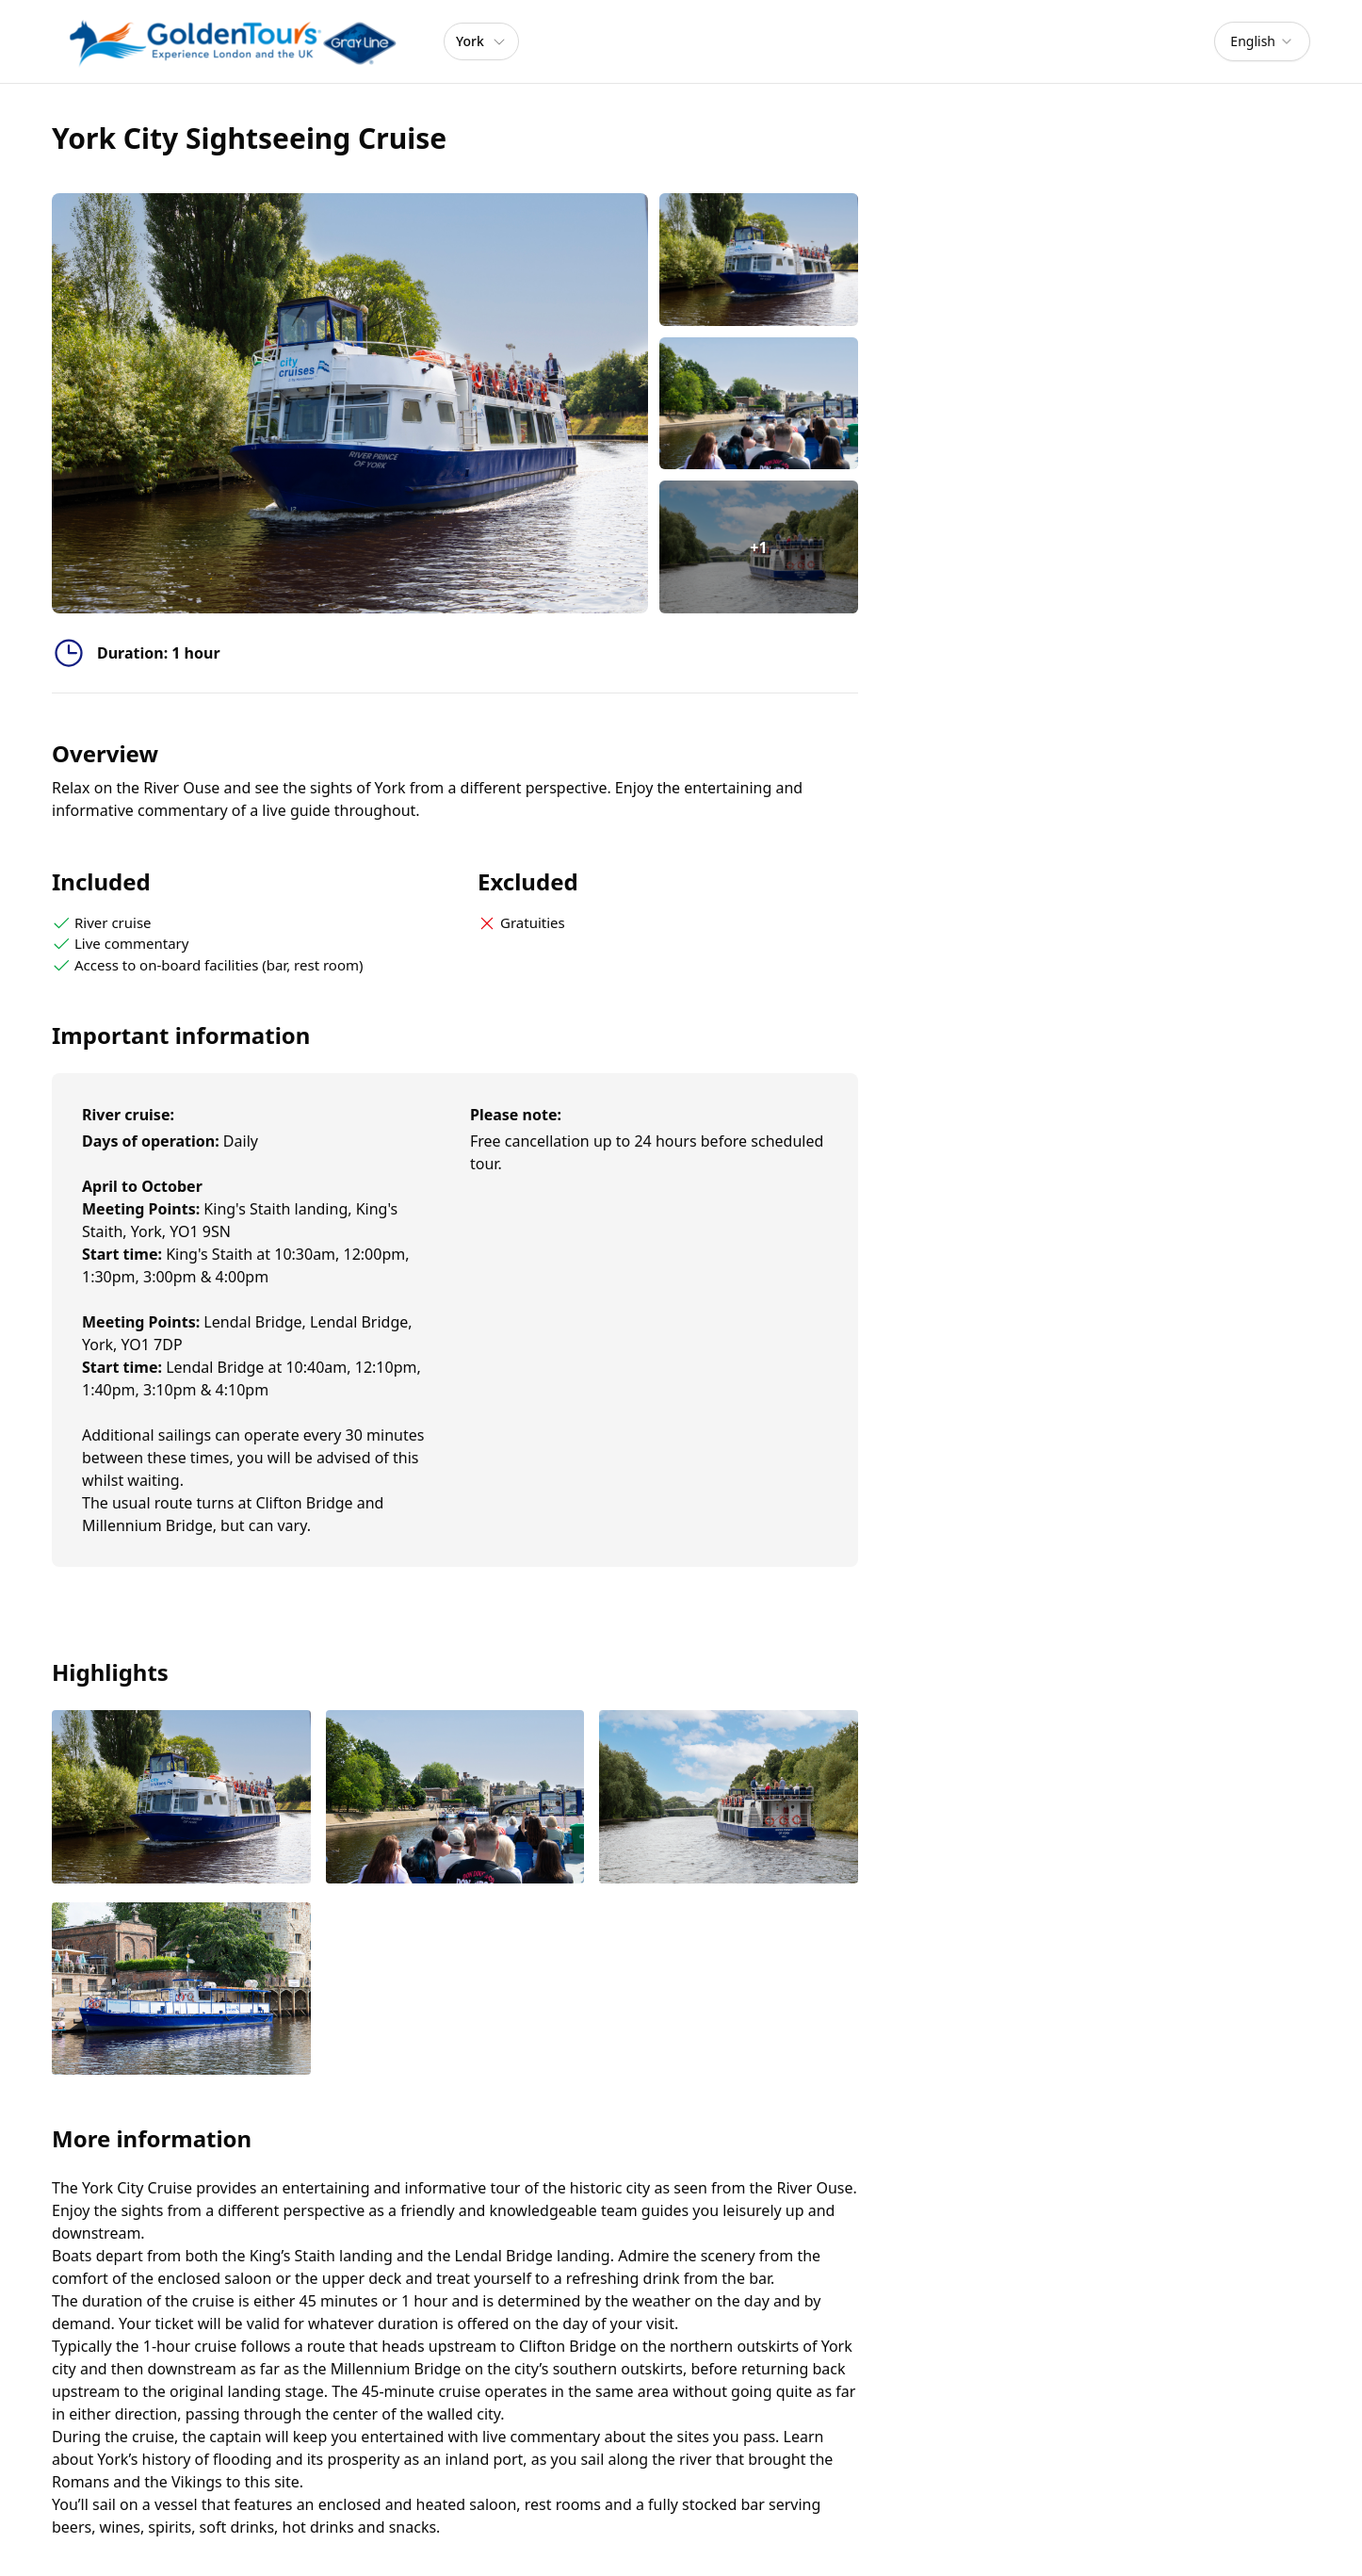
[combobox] (1262, 41)
